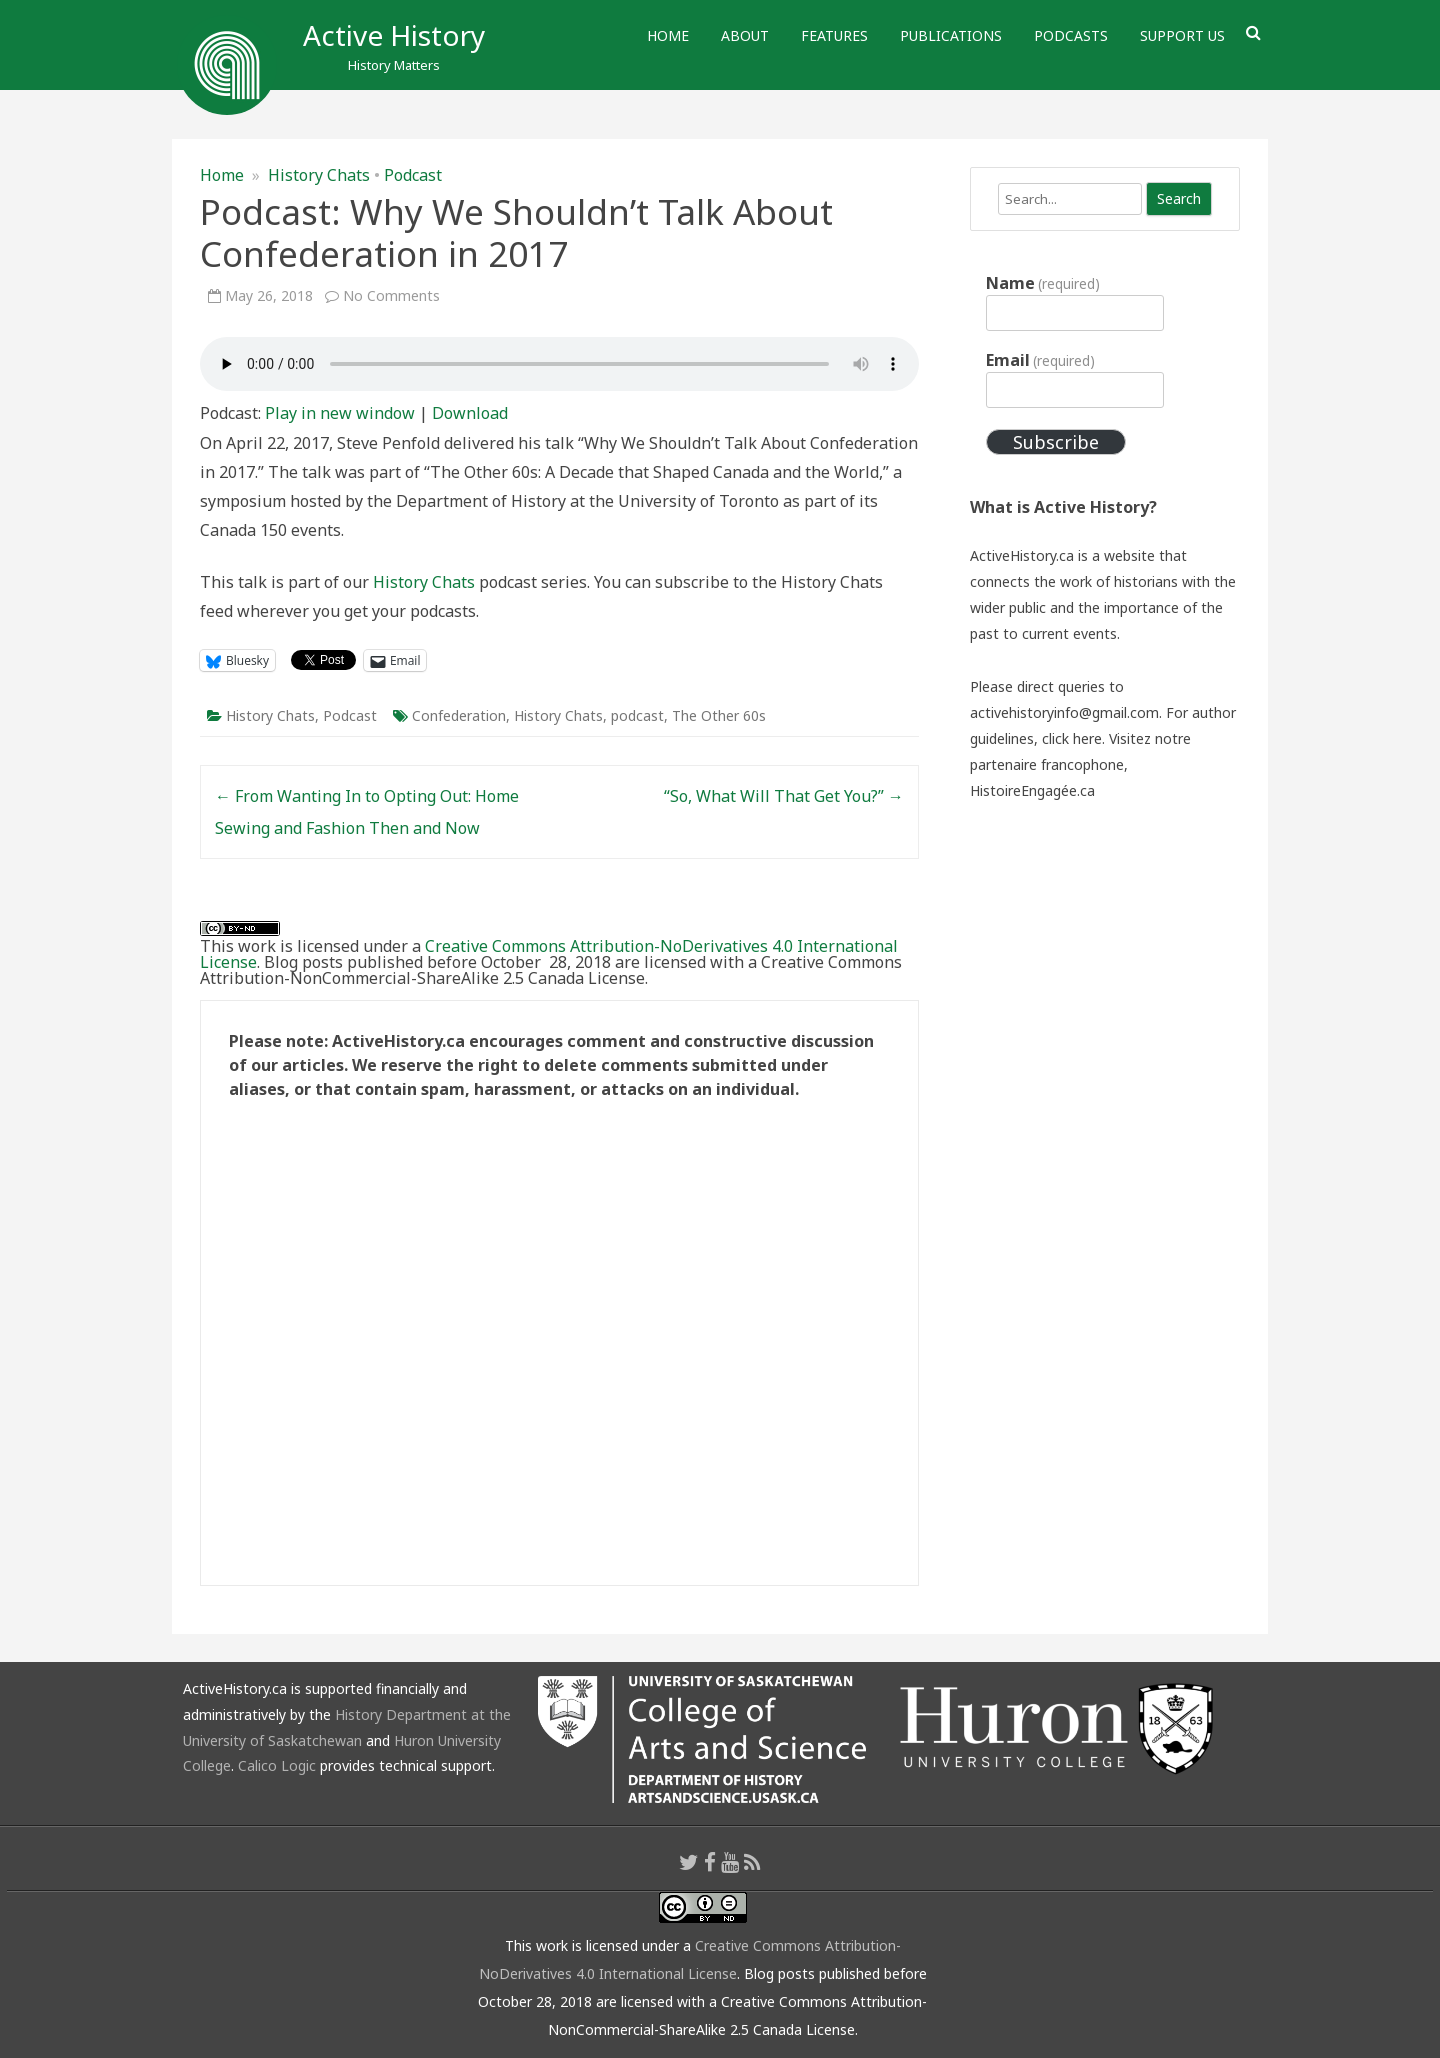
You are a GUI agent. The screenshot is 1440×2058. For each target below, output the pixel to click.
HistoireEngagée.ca (1032, 790)
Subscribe (1056, 442)
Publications (951, 35)
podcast (637, 715)
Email (1040, 360)
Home (668, 35)
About (745, 35)
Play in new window (340, 413)
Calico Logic (277, 1765)
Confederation (459, 715)
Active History (394, 35)
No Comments (391, 295)
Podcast (413, 175)
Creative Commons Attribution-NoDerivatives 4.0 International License (549, 954)
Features (834, 35)
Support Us (1182, 35)
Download (470, 413)
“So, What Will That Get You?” (784, 796)
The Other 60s (719, 715)
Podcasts (1071, 35)
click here (1072, 738)
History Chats (319, 175)
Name (1043, 283)
